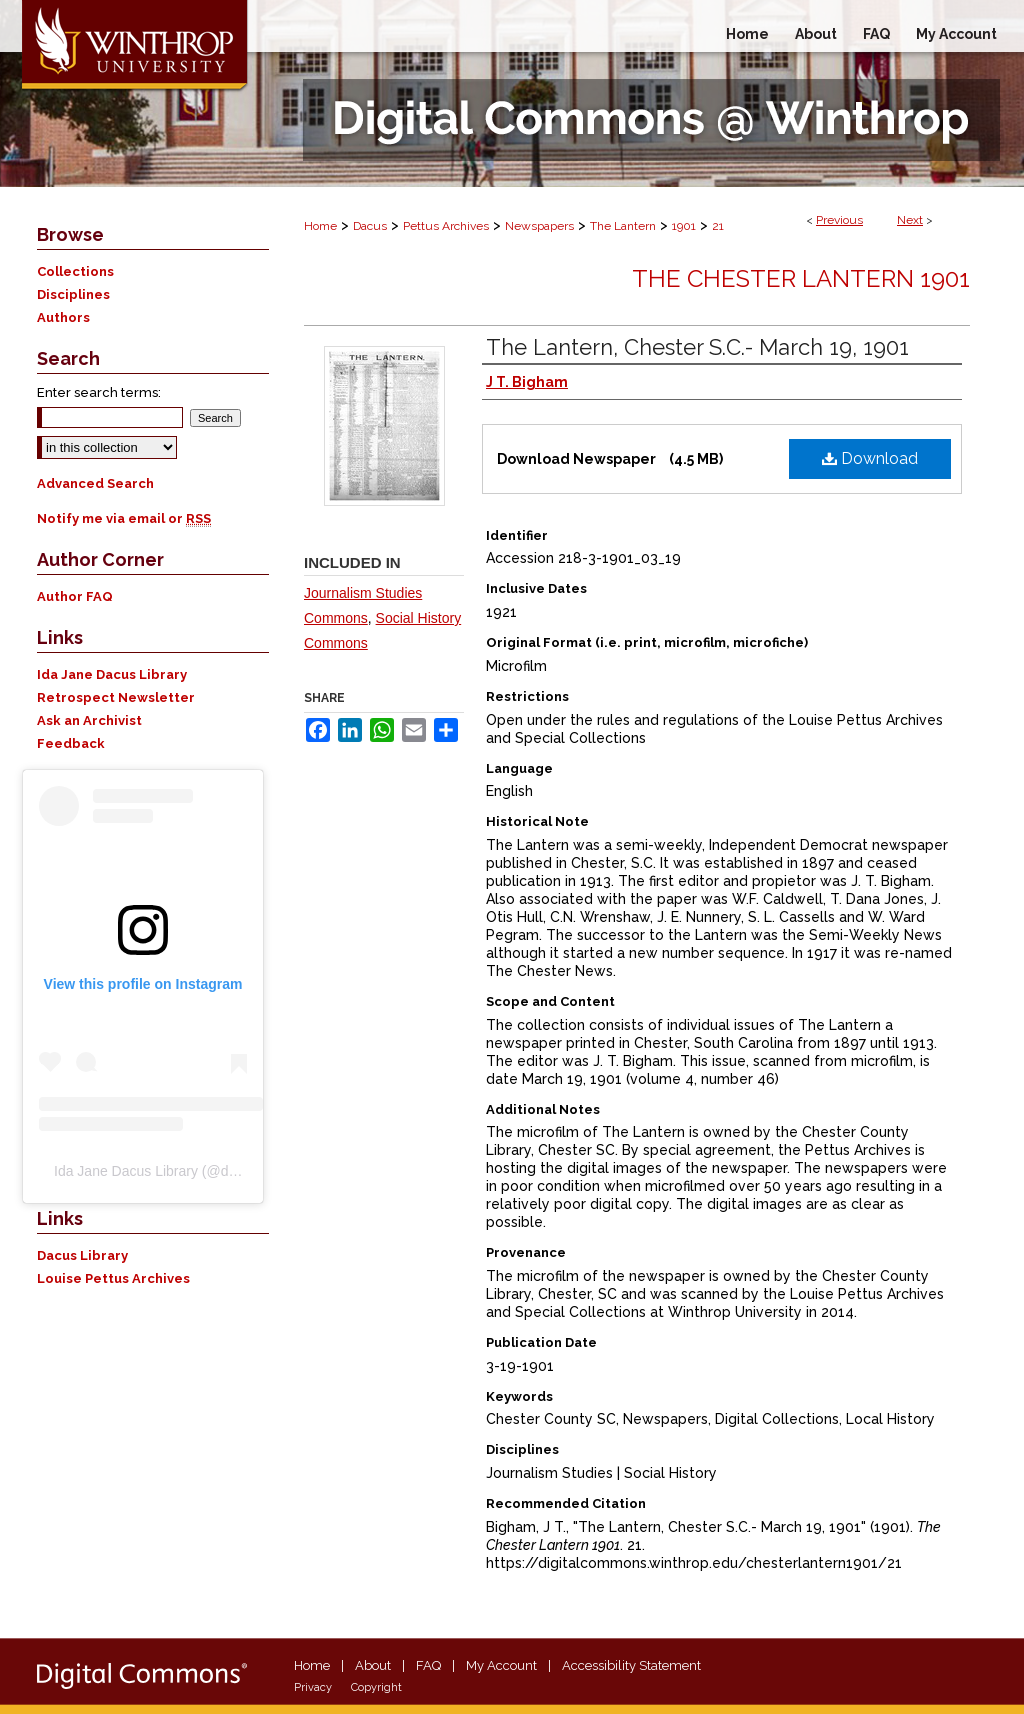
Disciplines (73, 294)
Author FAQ (75, 596)
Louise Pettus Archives (113, 1278)
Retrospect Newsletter (116, 697)
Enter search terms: (99, 392)
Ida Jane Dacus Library (112, 674)
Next (910, 220)
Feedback (71, 743)
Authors (63, 317)
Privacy (313, 1687)
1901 (684, 226)
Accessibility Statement (631, 1665)
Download (870, 458)
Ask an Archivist (89, 720)
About (373, 1665)
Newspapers (539, 226)
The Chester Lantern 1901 (801, 278)
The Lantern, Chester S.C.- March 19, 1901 (697, 347)
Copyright (376, 1687)
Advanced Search (95, 483)
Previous (839, 220)
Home (320, 226)
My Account (501, 1665)
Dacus (370, 226)
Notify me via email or (124, 518)
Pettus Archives (446, 226)
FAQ (428, 1665)
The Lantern (623, 226)
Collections (75, 271)
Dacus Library (82, 1255)
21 (718, 226)
